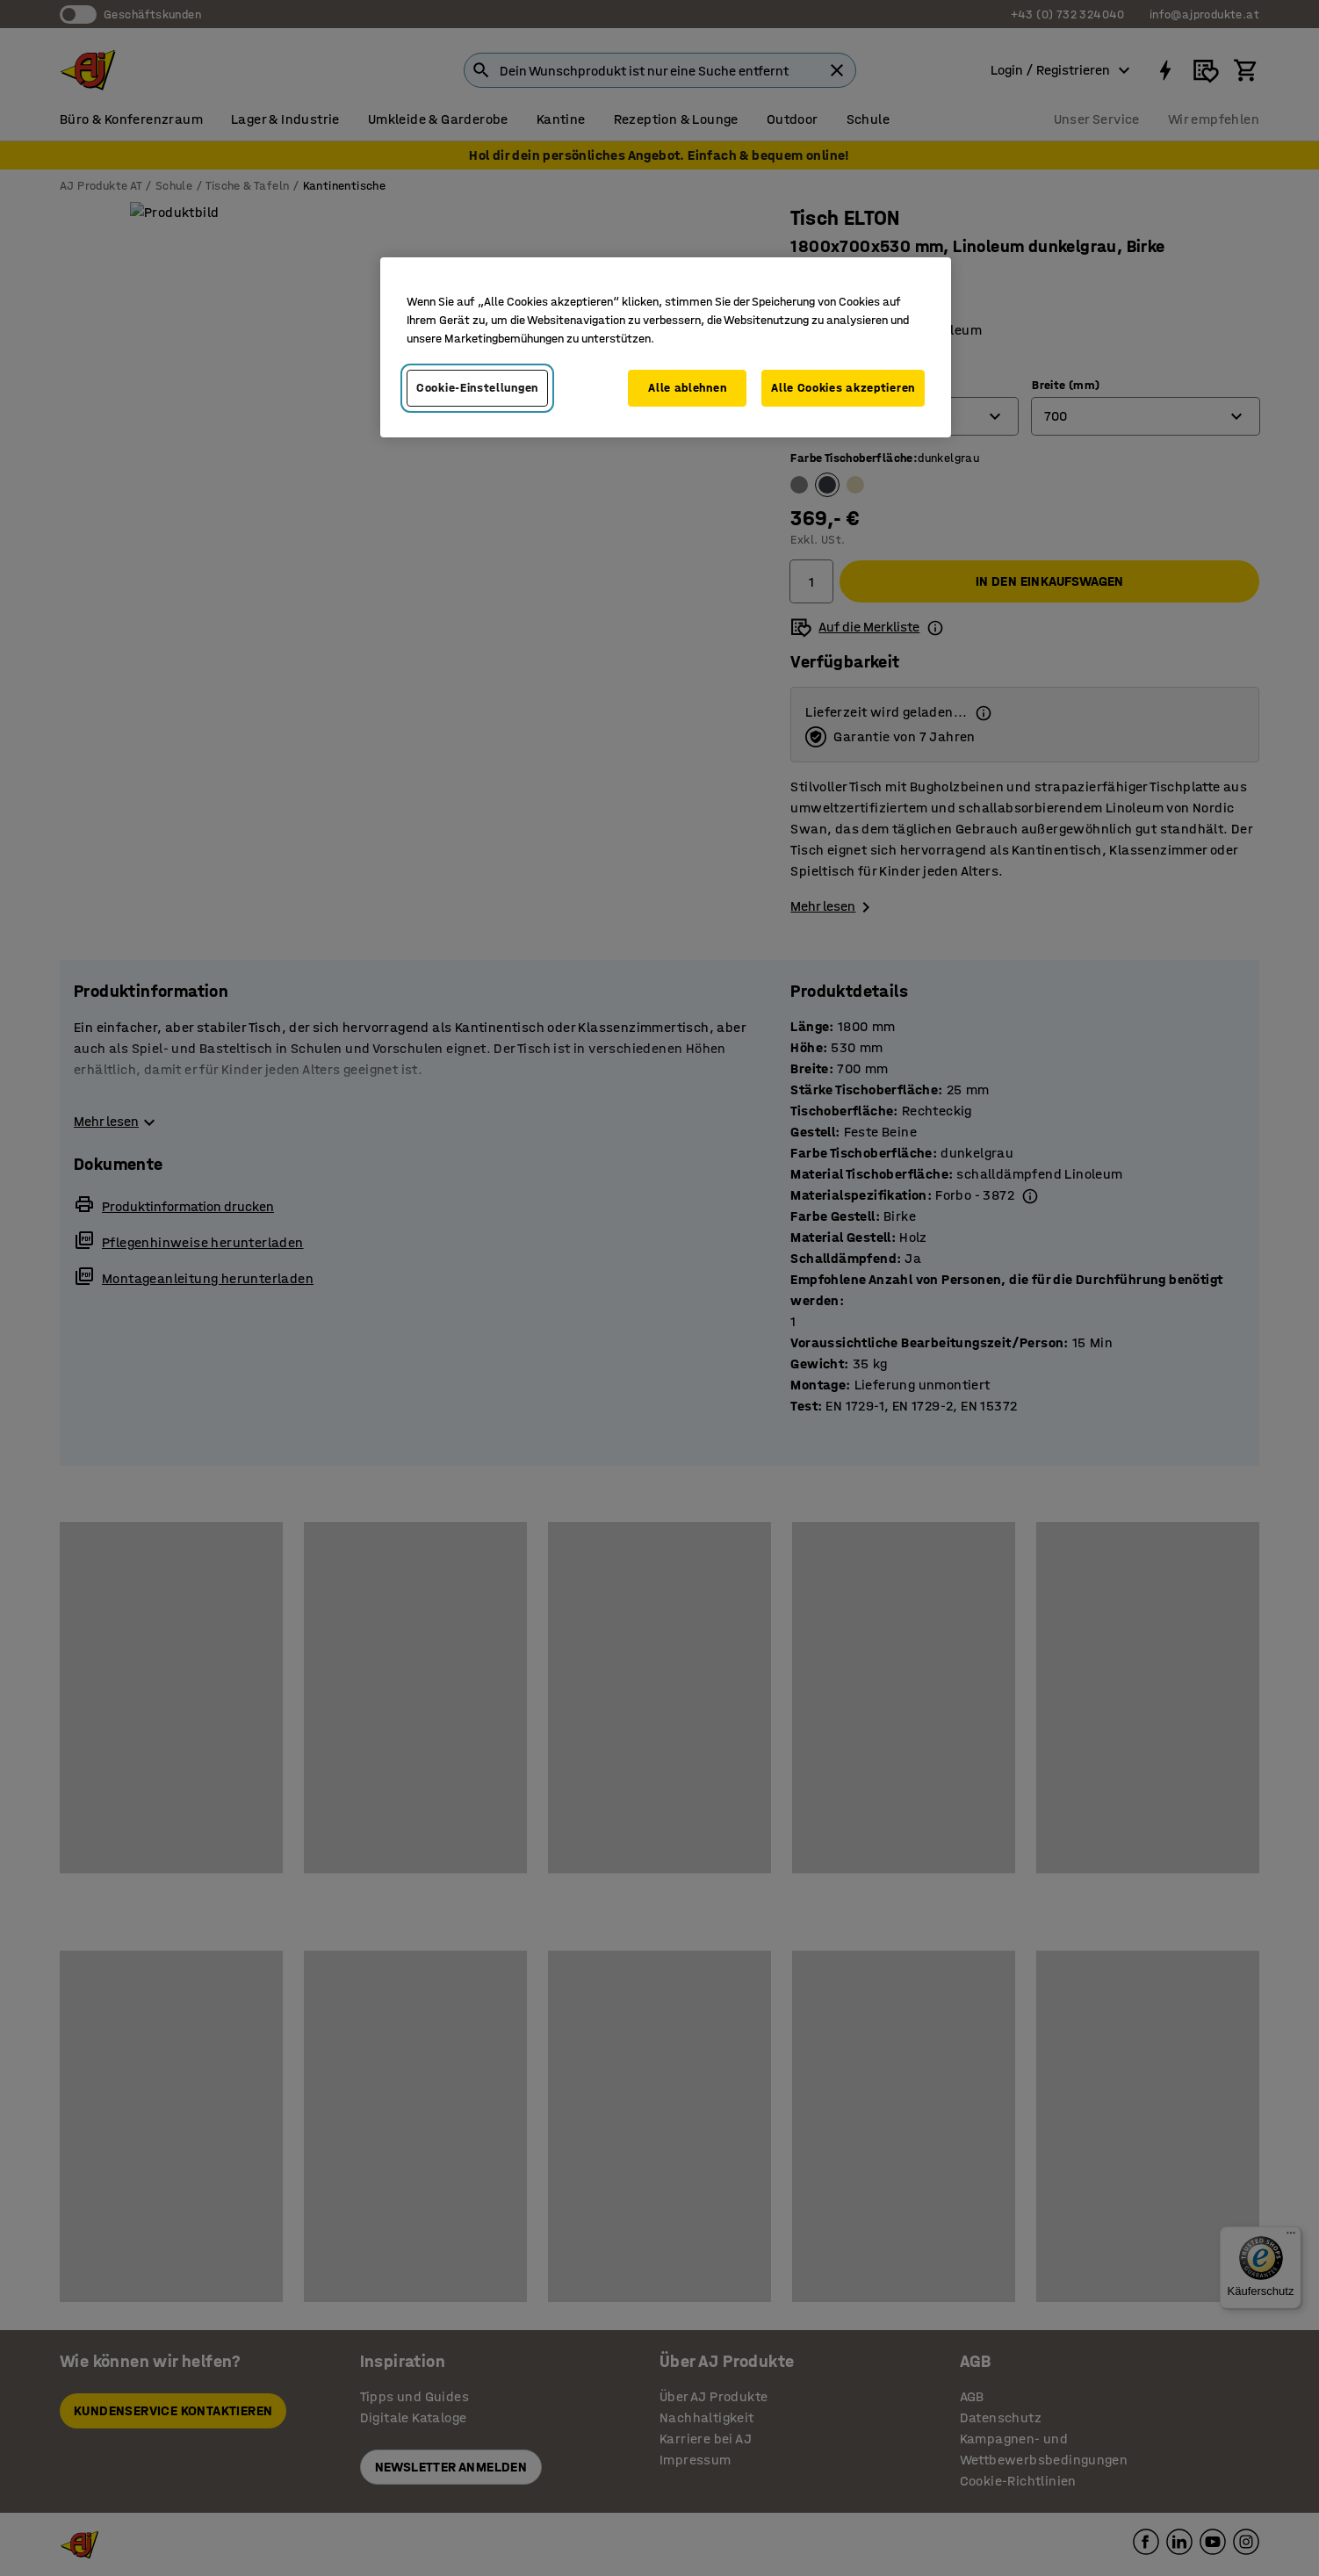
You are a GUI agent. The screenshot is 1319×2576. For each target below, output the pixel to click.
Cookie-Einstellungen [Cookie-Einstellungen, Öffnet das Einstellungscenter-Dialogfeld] (477, 387)
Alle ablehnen (687, 387)
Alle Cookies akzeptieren (843, 387)
